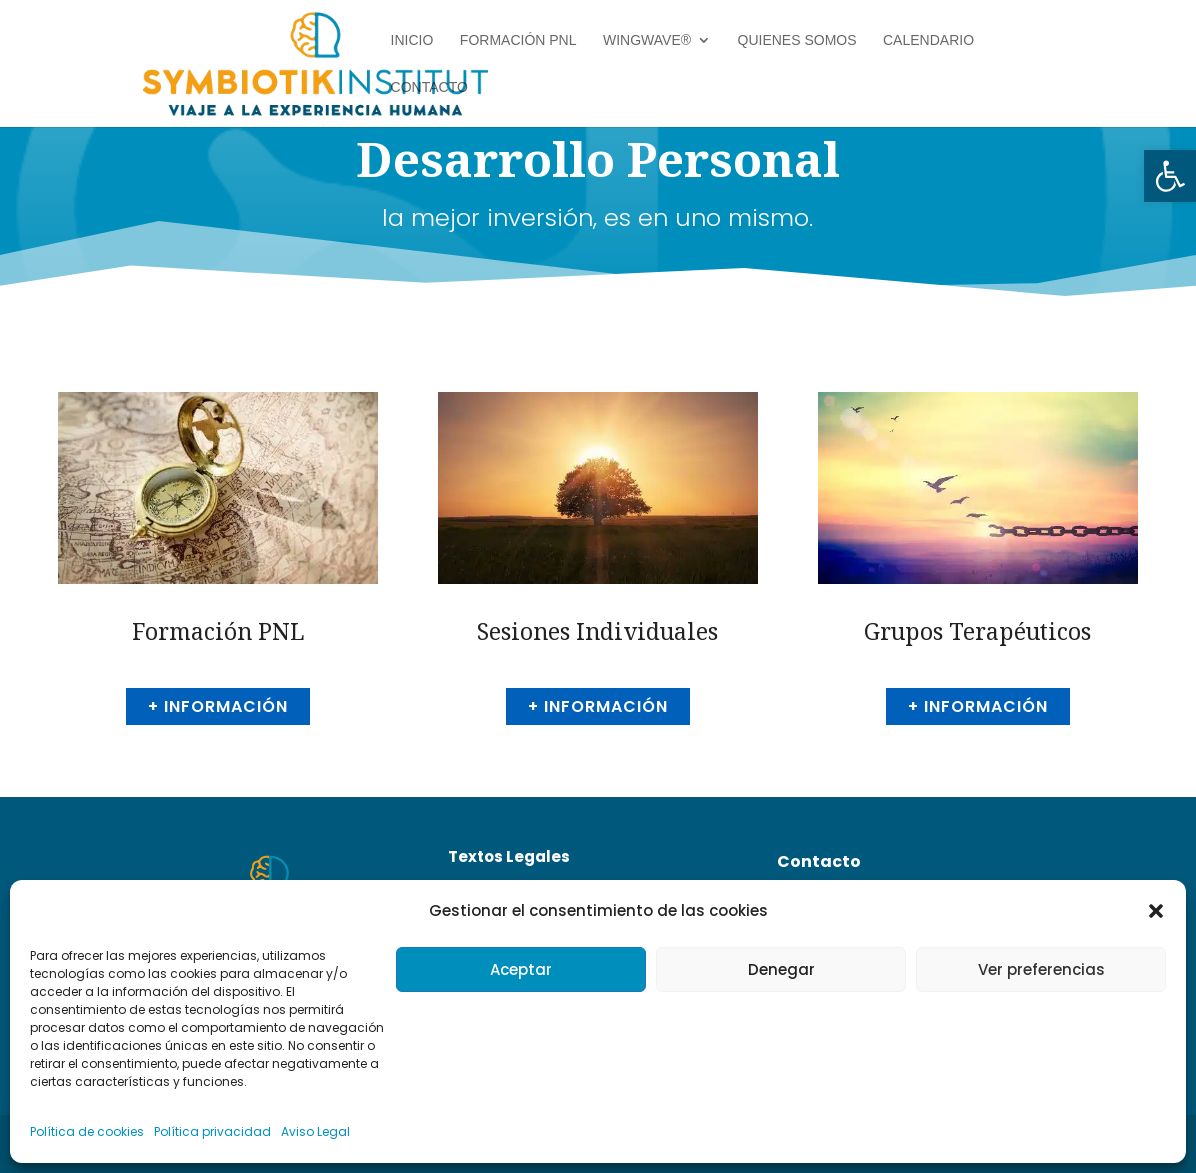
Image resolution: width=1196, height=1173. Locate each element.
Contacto (429, 87)
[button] (1170, 176)
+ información (218, 706)
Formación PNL (518, 40)
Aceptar (521, 969)
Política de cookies (87, 1131)
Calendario (928, 40)
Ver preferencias (1041, 969)
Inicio (412, 40)
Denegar (781, 969)
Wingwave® (647, 40)
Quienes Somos (797, 40)
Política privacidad (212, 1131)
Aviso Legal (315, 1131)
